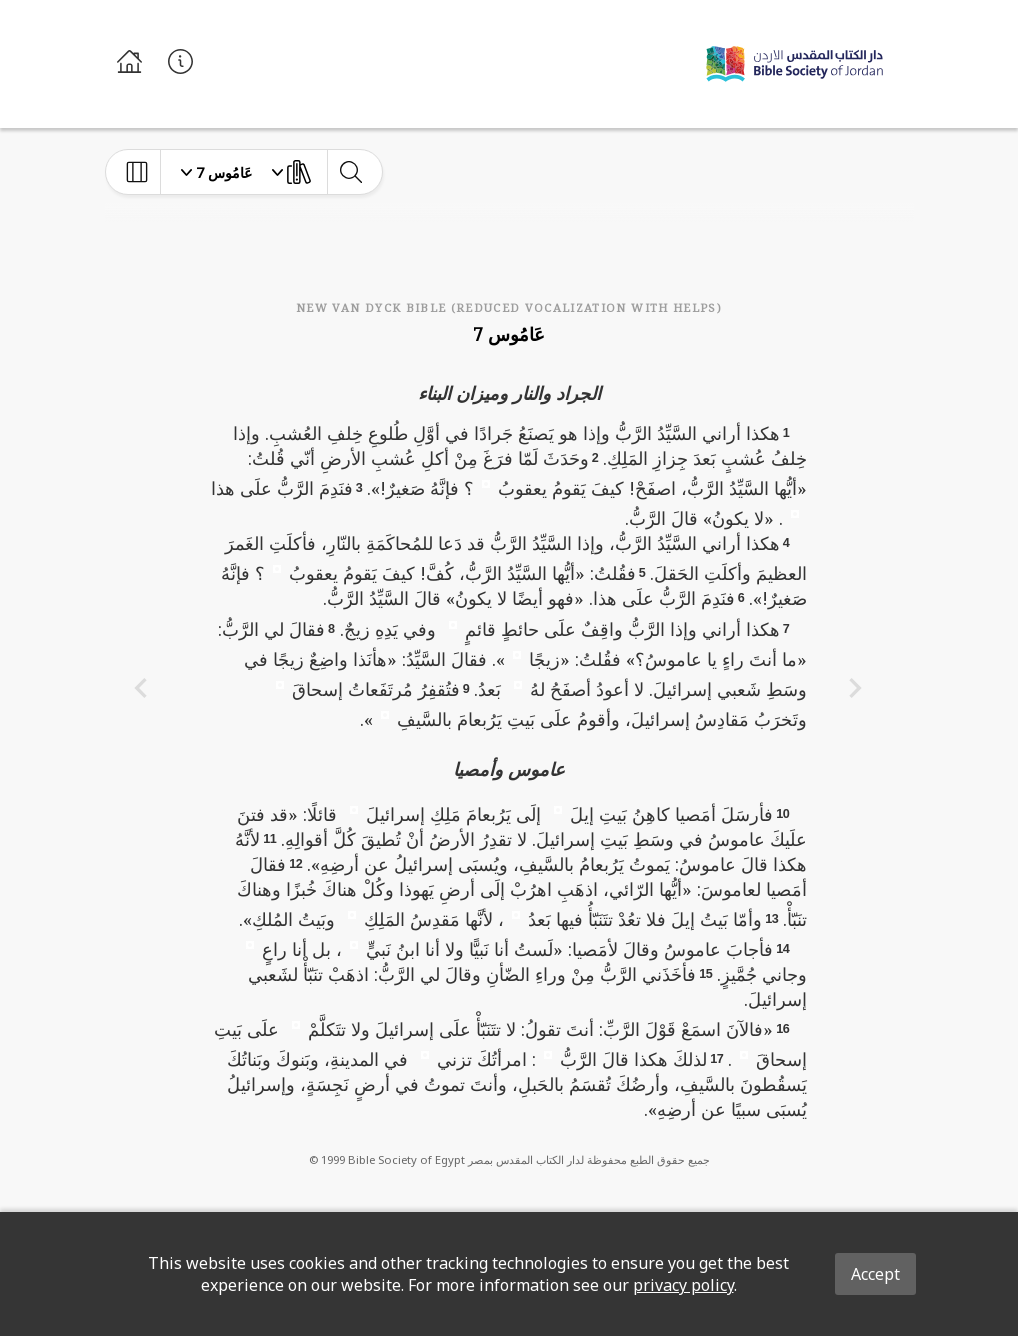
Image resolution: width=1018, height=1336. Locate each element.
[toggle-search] (350, 172)
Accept (875, 1274)
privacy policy (683, 1285)
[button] (486, 483)
